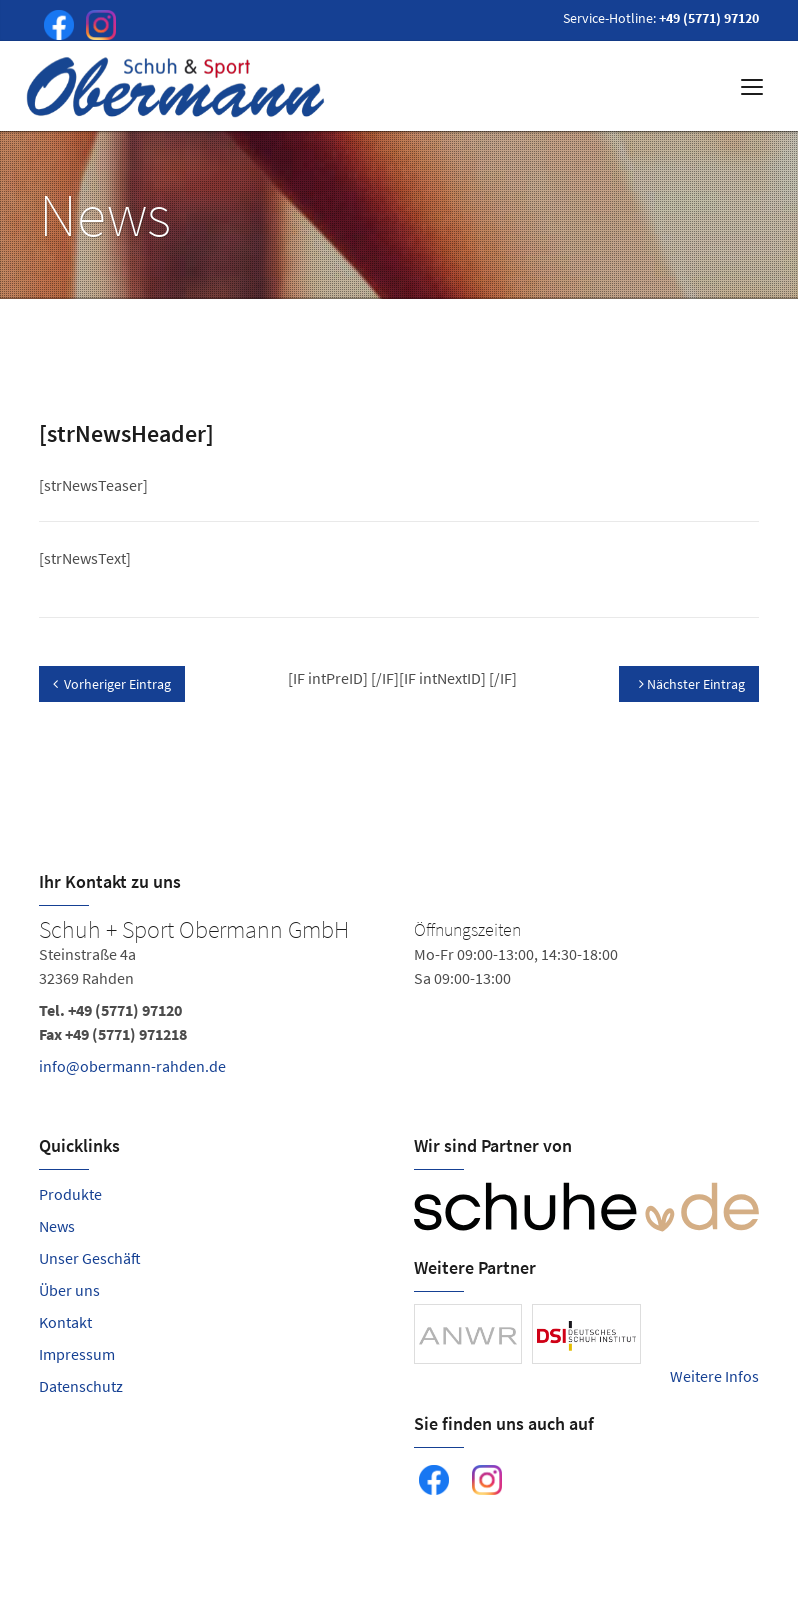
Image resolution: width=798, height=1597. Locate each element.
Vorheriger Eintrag (112, 684)
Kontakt (65, 1322)
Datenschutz (81, 1386)
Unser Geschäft (90, 1258)
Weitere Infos (714, 1376)
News (57, 1226)
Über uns (69, 1290)
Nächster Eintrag (692, 684)
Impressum (77, 1354)
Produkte (70, 1194)
